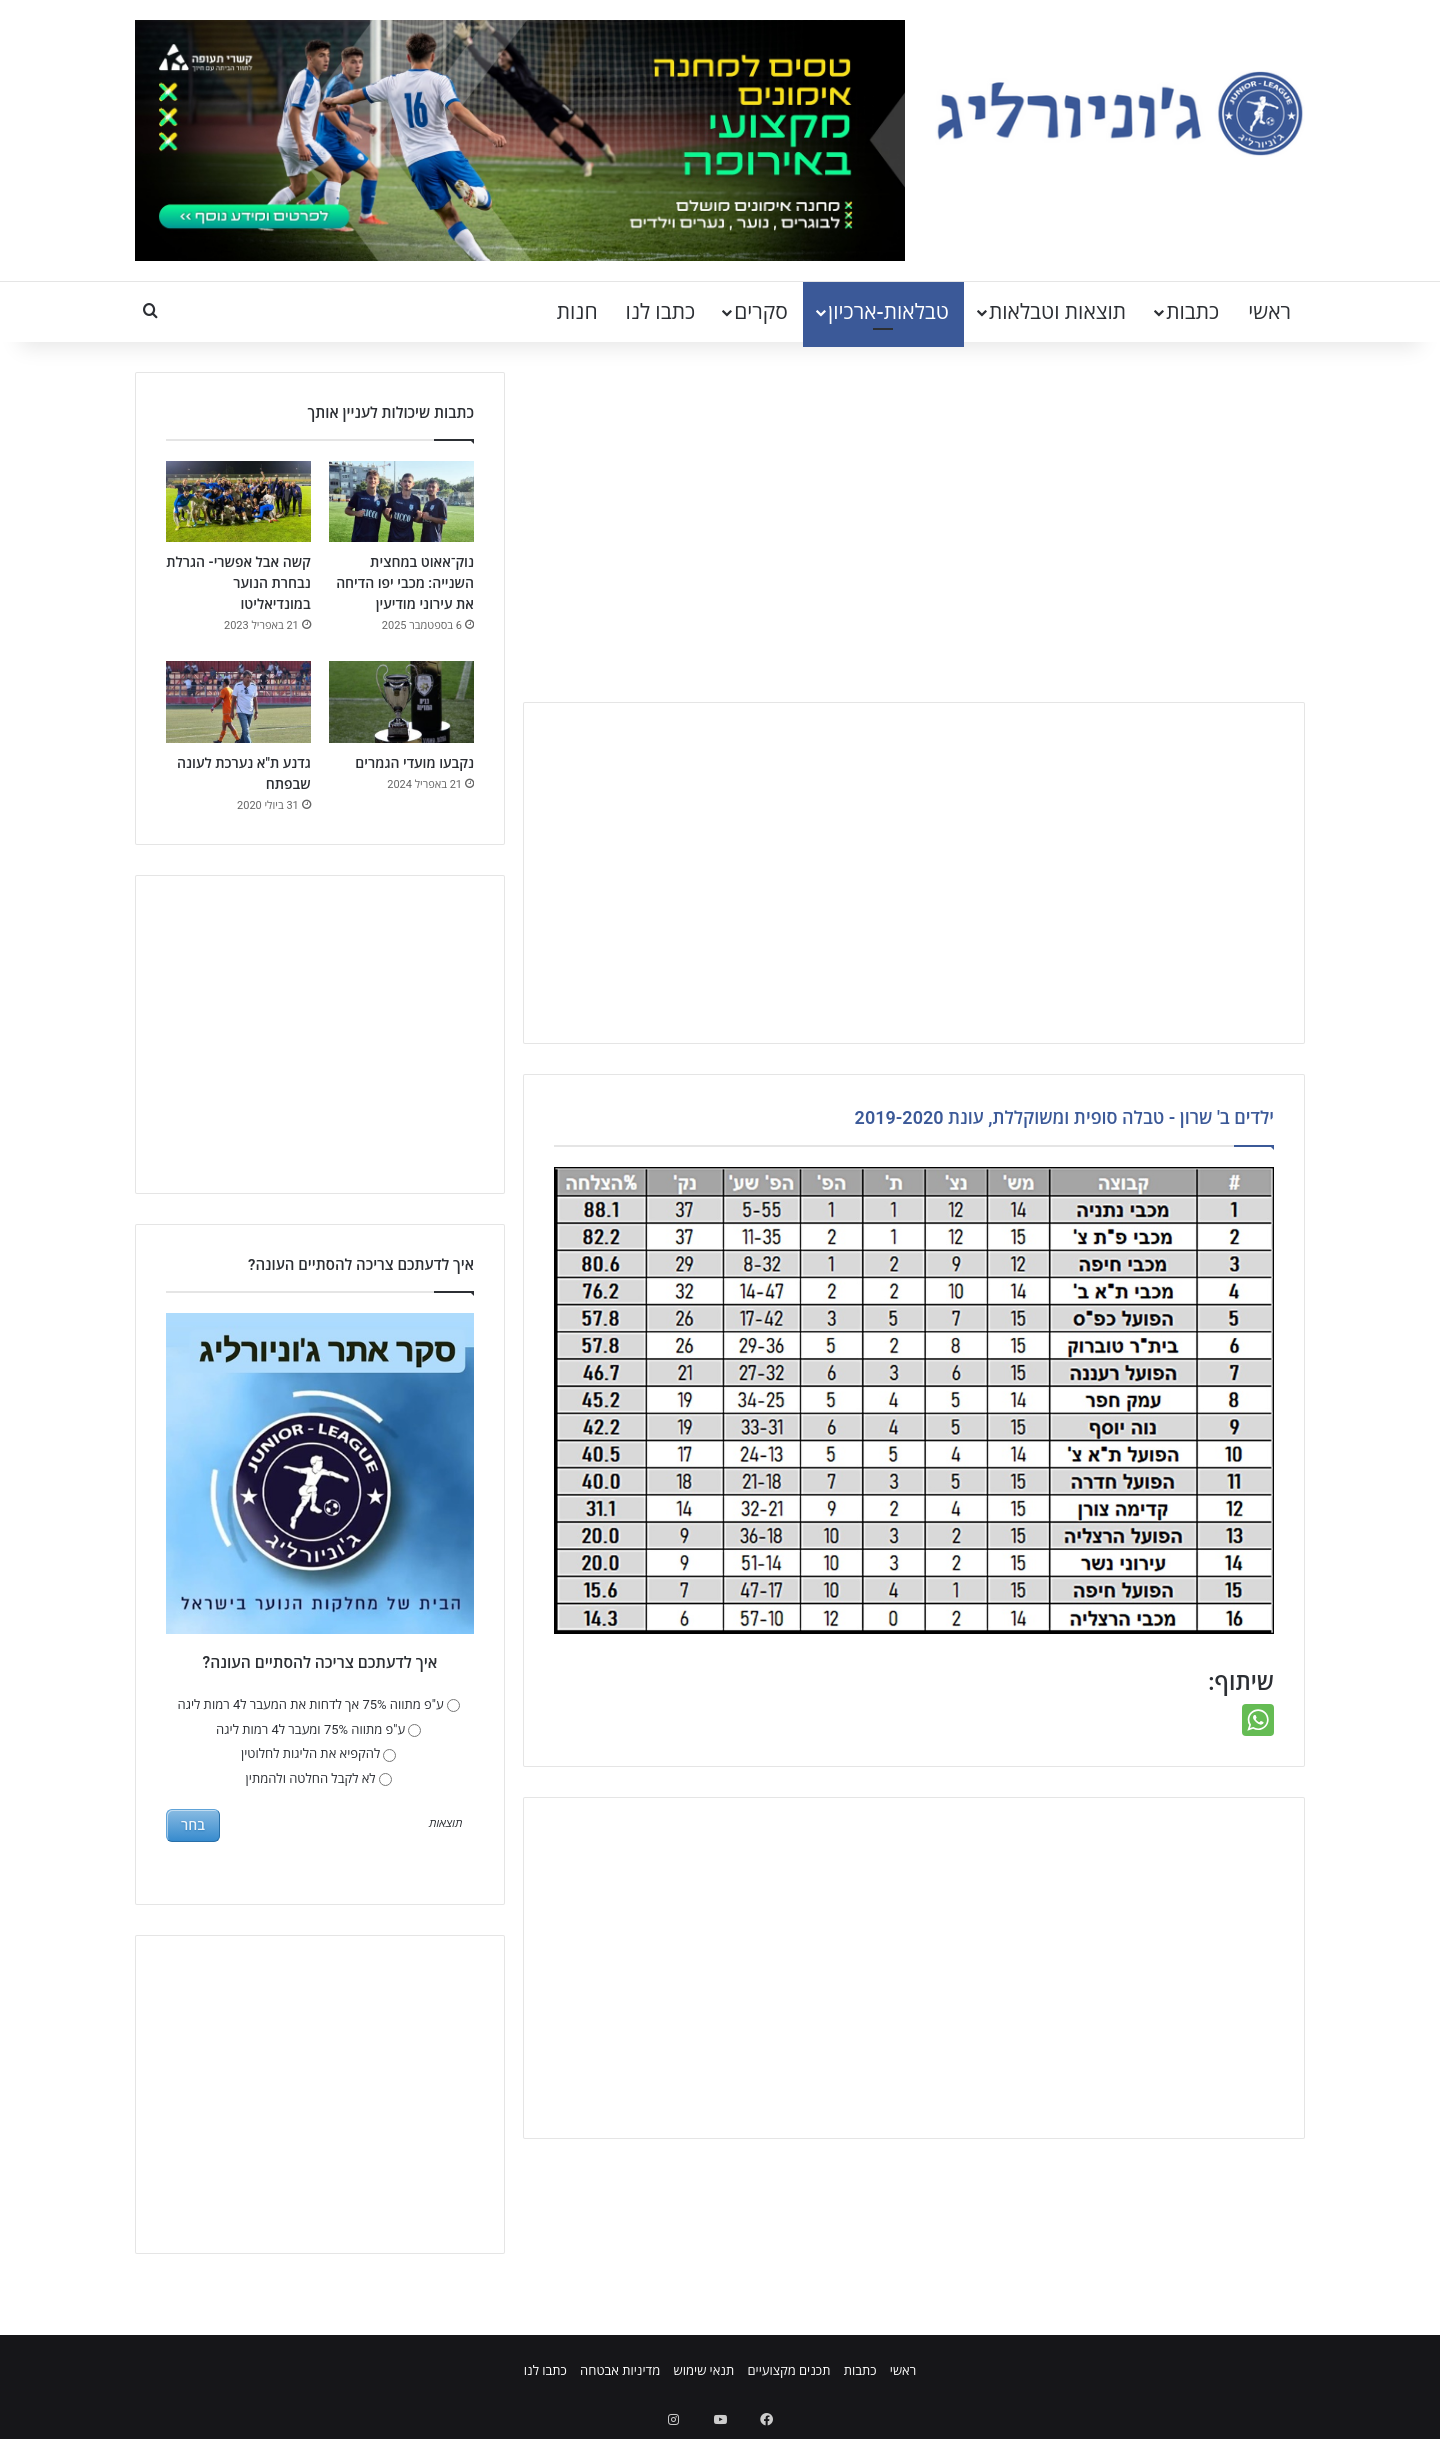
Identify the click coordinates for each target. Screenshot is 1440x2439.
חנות (577, 312)
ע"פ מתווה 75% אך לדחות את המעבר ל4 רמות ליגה (319, 1704)
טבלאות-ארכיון (888, 312)
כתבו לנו (661, 312)
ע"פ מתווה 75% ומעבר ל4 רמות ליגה (318, 1729)
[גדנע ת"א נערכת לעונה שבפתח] (238, 702)
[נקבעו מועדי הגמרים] (401, 702)
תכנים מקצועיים (788, 2370)
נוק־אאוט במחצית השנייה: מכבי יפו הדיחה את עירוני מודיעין (405, 583)
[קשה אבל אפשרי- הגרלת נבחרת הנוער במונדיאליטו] (238, 502)
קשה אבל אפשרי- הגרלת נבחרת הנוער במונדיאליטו (238, 583)
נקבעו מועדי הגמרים (414, 763)
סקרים (761, 312)
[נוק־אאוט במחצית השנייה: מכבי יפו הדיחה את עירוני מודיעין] (401, 502)
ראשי (1269, 312)
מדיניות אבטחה (620, 2370)
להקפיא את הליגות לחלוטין (318, 1753)
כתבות (1192, 312)
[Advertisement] (914, 532)
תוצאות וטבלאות (1057, 312)
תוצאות (445, 1824)
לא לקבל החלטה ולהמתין (319, 1778)
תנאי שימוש (703, 2370)
